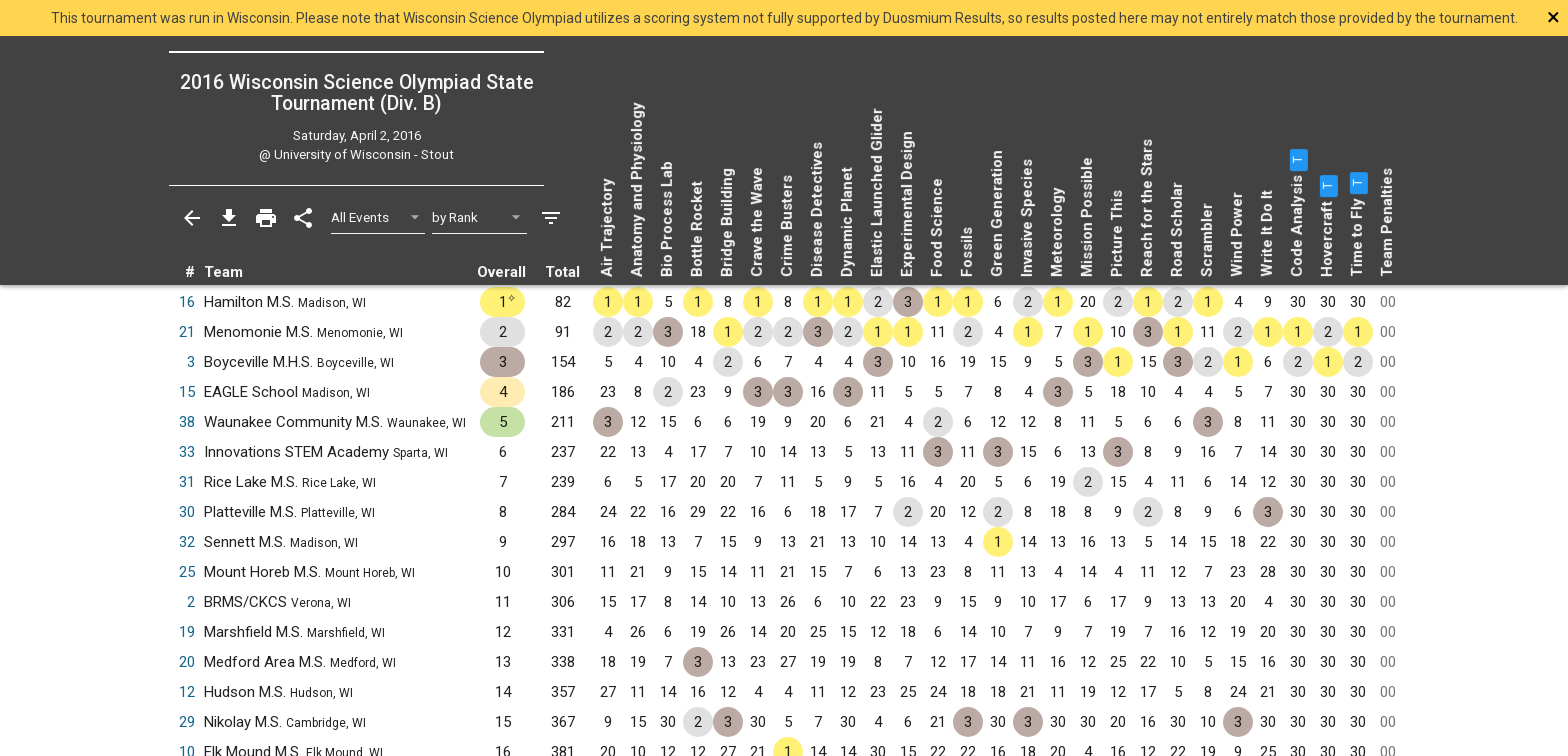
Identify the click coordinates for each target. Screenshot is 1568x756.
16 (187, 302)
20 (187, 662)
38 (187, 422)
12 (187, 692)
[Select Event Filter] (378, 217)
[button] (1297, 160)
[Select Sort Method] (479, 217)
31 (187, 482)
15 (187, 392)
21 (187, 332)
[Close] (1411, 17)
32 (187, 542)
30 (187, 512)
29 (187, 722)
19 (187, 632)
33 (187, 452)
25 (187, 572)
